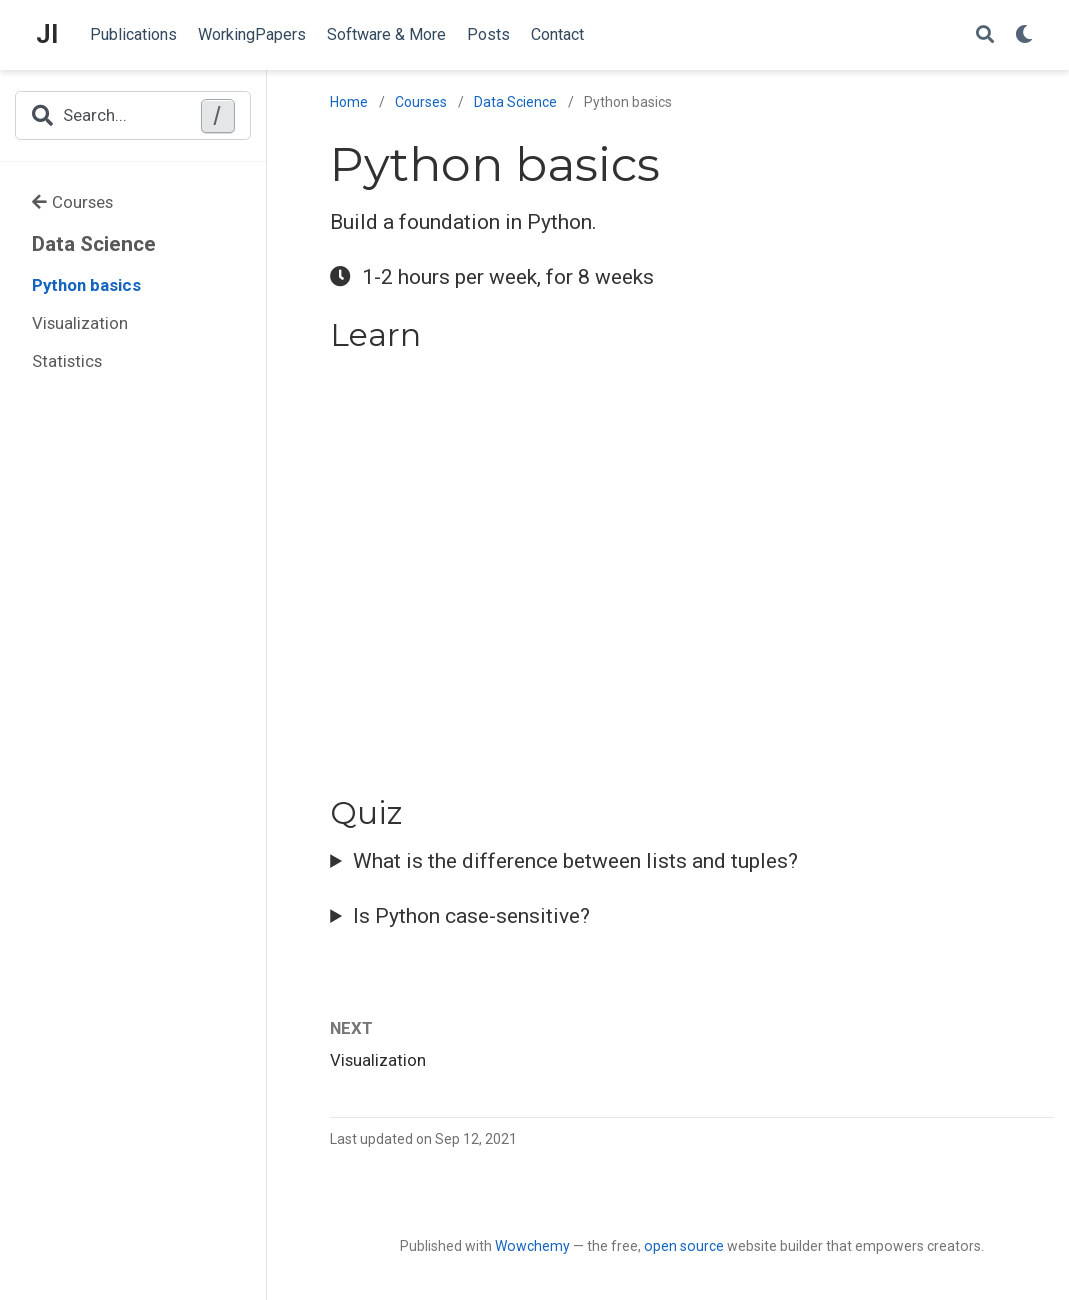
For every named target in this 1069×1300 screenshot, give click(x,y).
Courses (72, 202)
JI (47, 34)
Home (349, 102)
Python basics (86, 285)
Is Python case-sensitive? (471, 916)
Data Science (94, 244)
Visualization (80, 323)
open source (684, 1246)
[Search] (985, 35)
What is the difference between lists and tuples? (575, 861)
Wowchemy (532, 1246)
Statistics (67, 361)
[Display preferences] (1024, 35)
